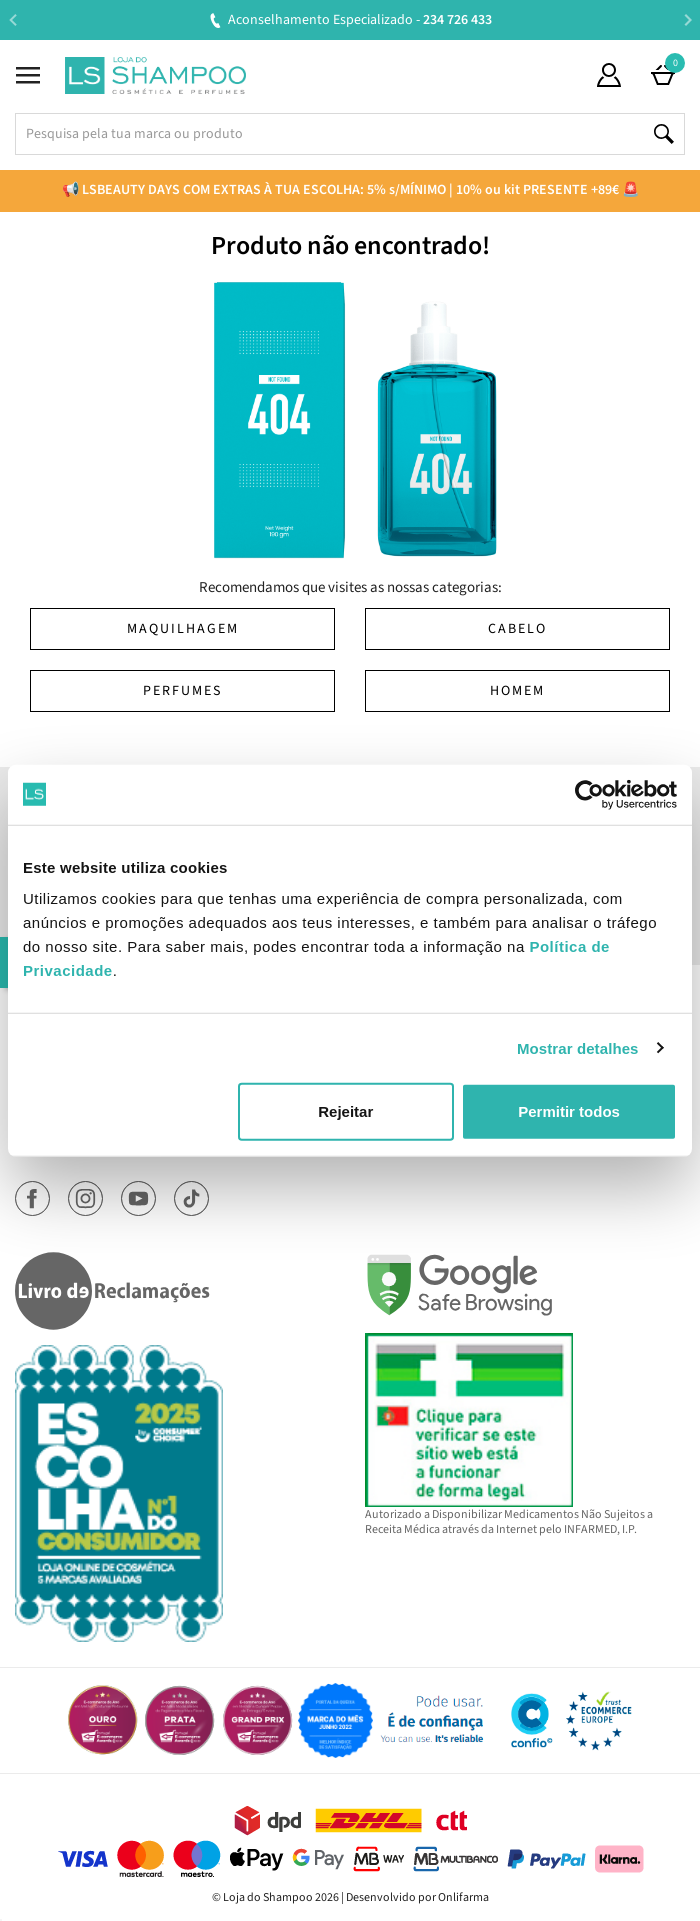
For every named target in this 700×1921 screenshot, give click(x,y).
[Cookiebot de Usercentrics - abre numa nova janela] (589, 794)
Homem (517, 691)
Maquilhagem (183, 629)
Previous (12, 19)
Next (687, 19)
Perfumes (182, 691)
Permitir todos (569, 1111)
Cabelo (517, 629)
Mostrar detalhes (578, 1047)
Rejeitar (345, 1111)
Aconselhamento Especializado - (360, 20)
